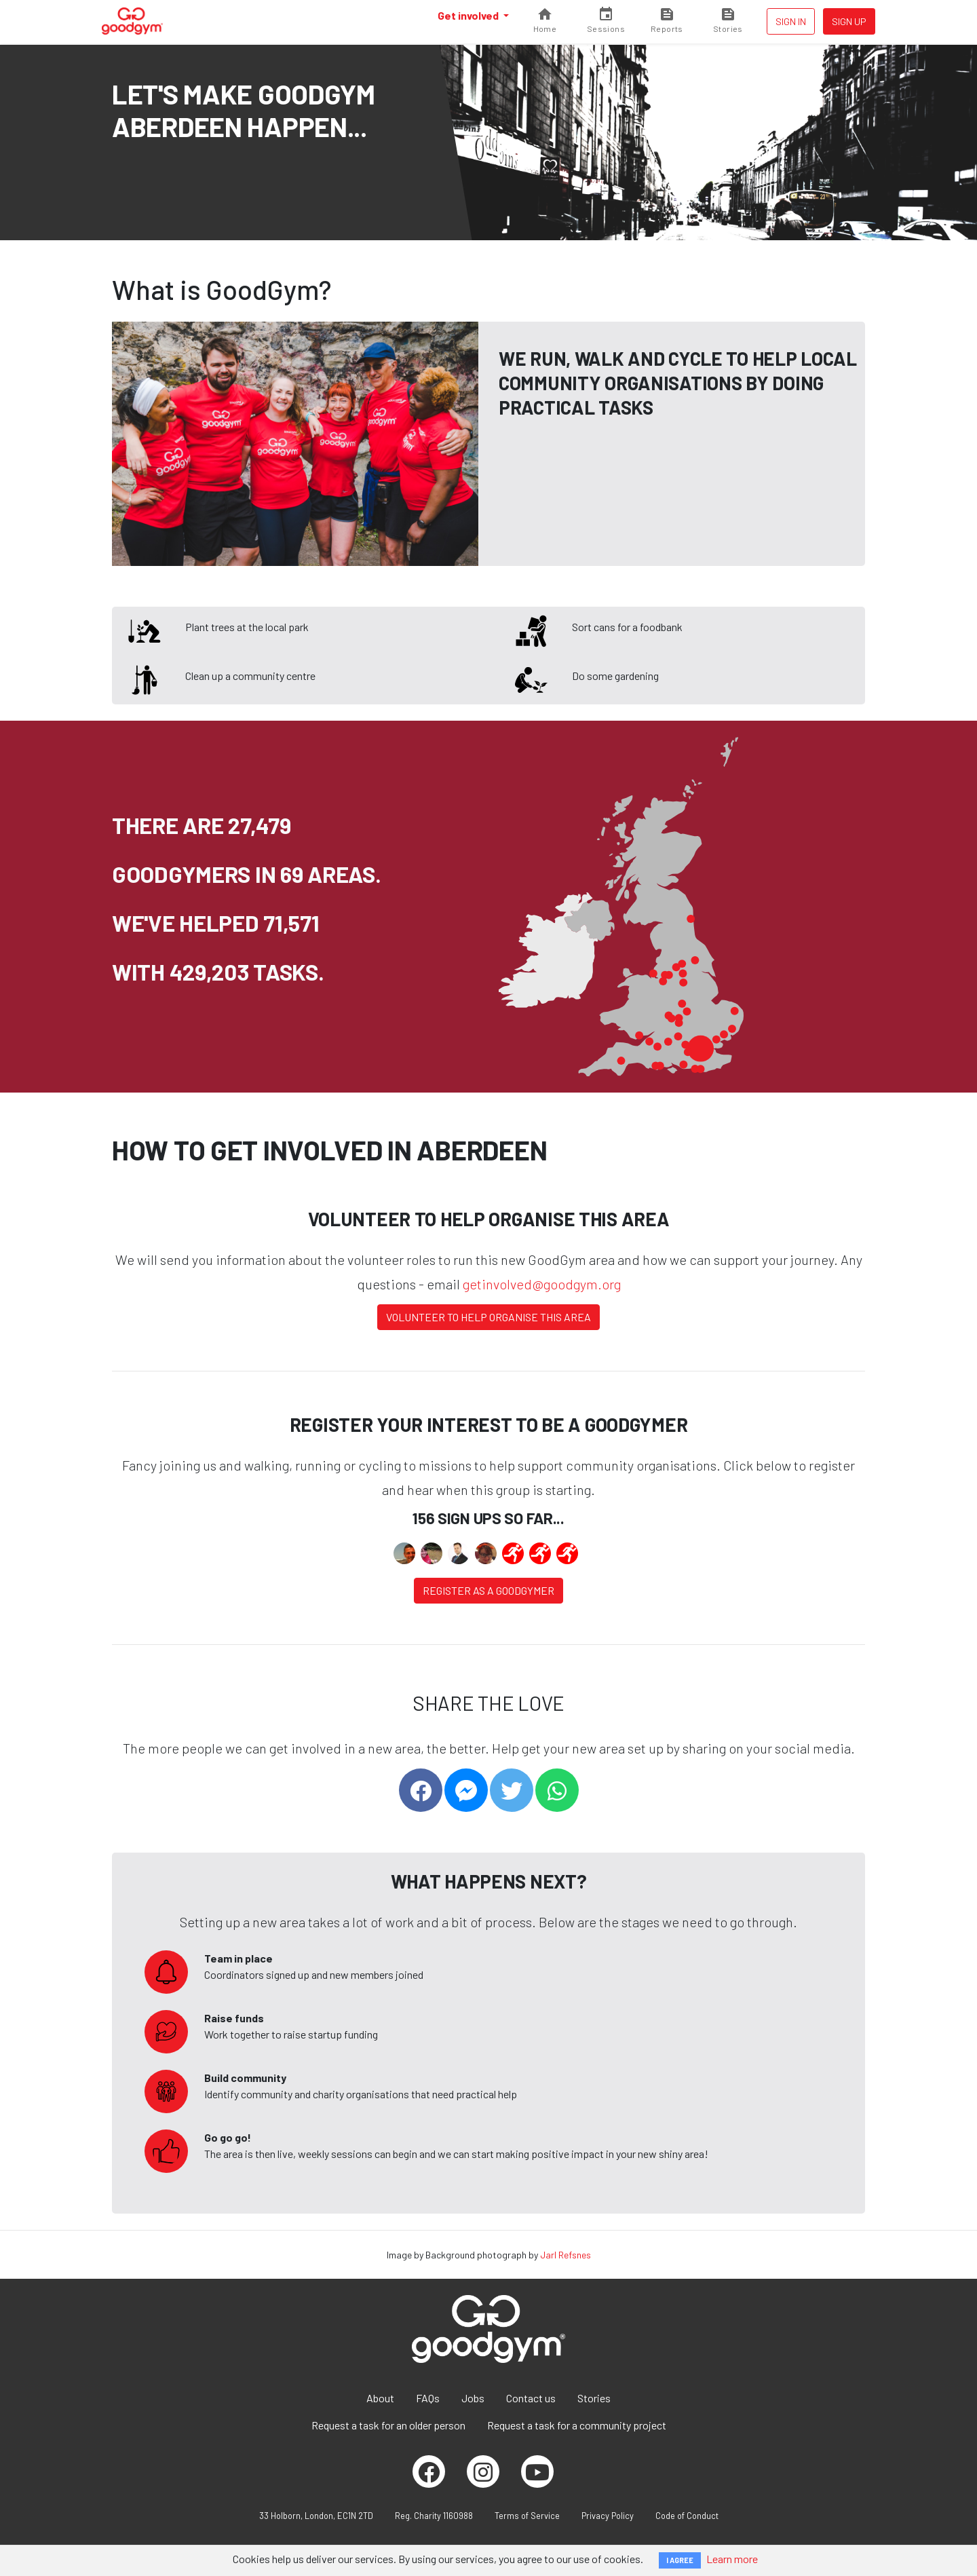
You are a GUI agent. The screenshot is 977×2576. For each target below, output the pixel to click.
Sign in (790, 21)
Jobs (472, 2397)
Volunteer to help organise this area (488, 1316)
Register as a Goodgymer (488, 1590)
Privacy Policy (607, 2515)
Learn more (732, 2558)
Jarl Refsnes (565, 2254)
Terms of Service (527, 2515)
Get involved (469, 15)
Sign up (849, 21)
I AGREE (679, 2560)
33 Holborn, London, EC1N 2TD (316, 2515)
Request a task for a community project (576, 2425)
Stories (594, 2397)
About (380, 2397)
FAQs (428, 2397)
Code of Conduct (687, 2515)
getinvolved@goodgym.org (542, 1284)
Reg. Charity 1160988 (434, 2515)
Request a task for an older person (388, 2425)
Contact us (531, 2397)
